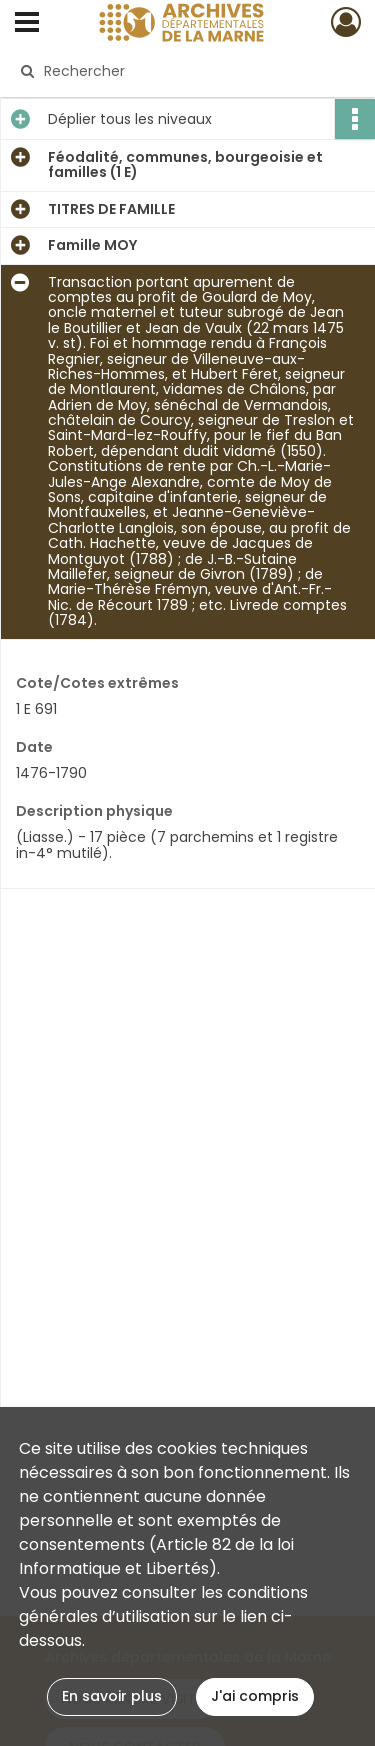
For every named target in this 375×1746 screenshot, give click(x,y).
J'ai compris (255, 1696)
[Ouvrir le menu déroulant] (27, 24)
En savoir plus (112, 1696)
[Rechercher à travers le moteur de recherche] (185, 71)
